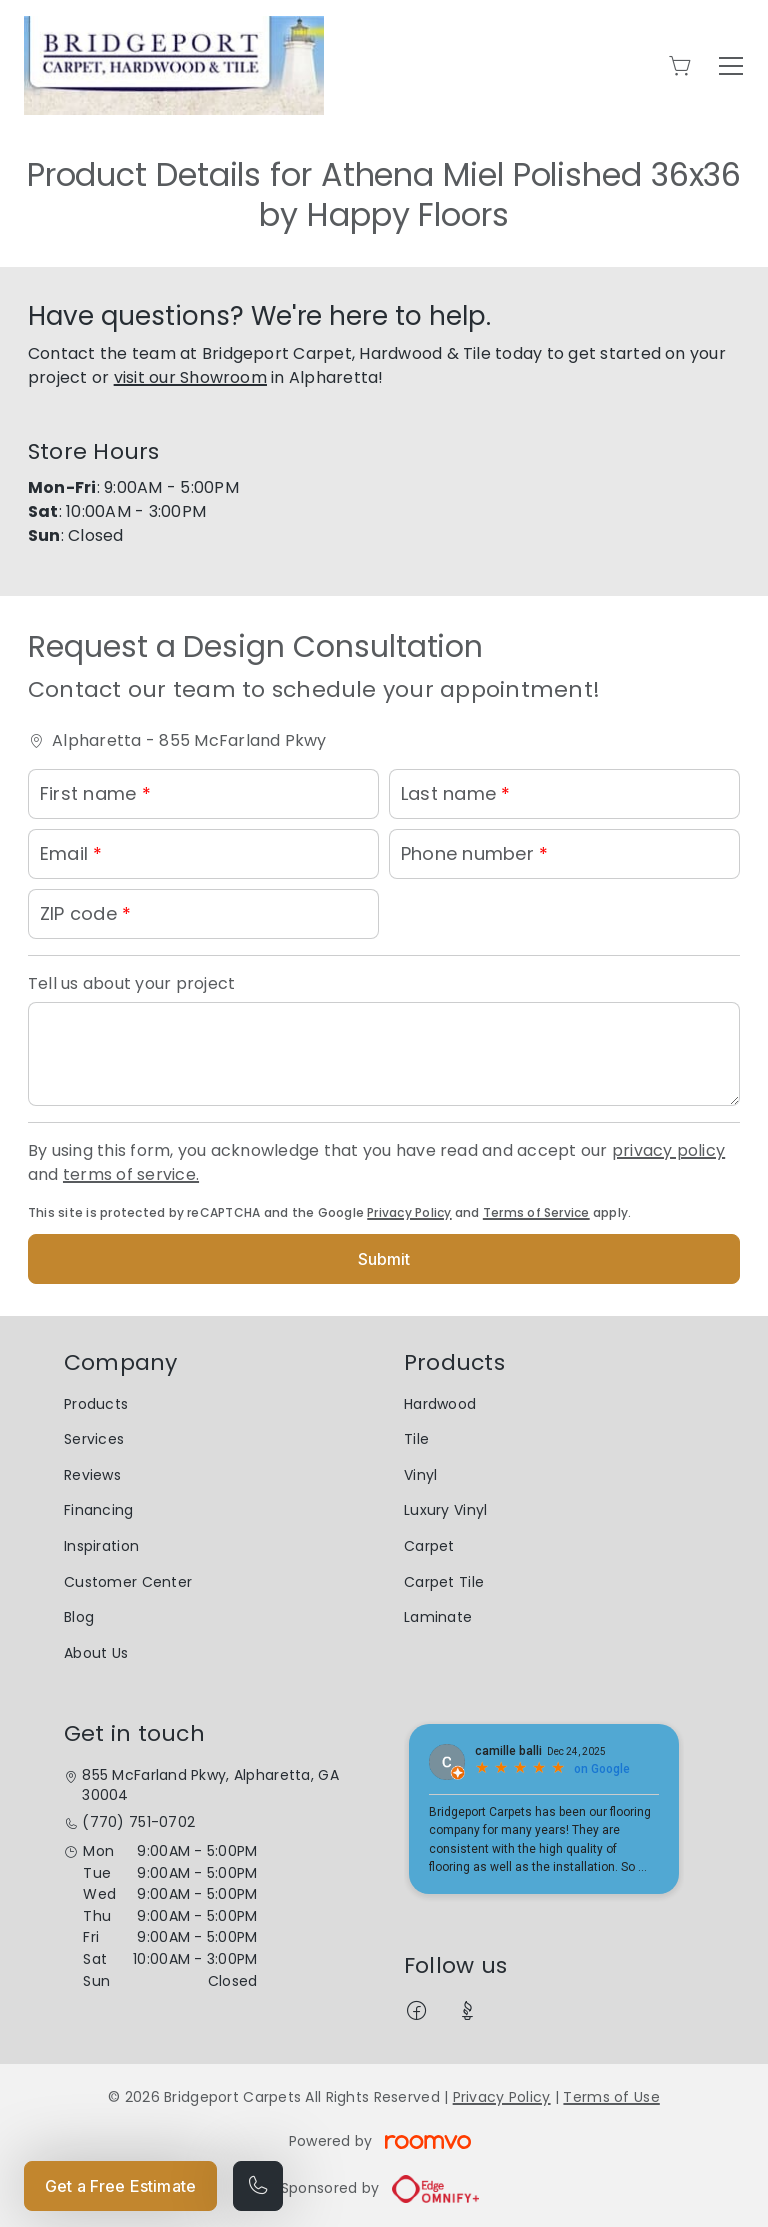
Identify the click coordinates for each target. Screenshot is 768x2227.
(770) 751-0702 (138, 1822)
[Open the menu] (731, 66)
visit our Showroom (190, 377)
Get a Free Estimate (120, 2186)
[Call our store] (258, 2186)
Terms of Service (536, 1212)
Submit (384, 1259)
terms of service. (131, 1174)
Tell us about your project (131, 983)
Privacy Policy (409, 1212)
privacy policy (668, 1150)
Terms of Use (611, 2097)
